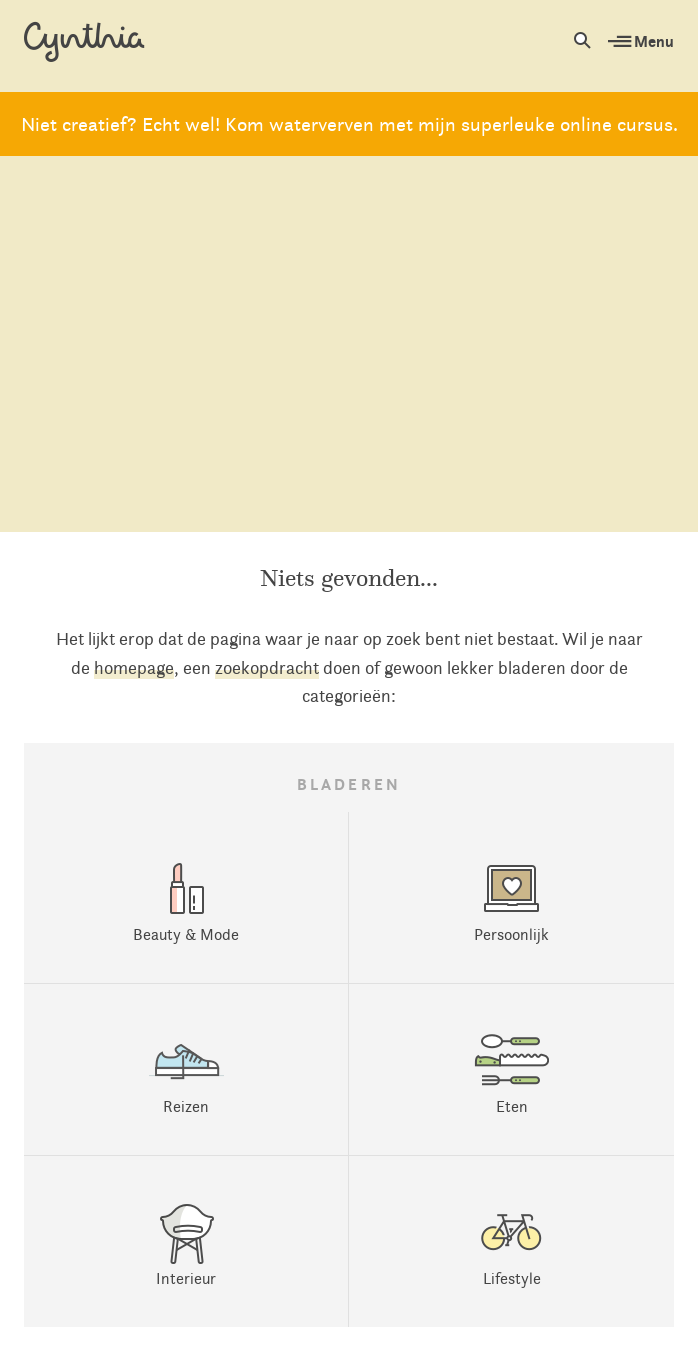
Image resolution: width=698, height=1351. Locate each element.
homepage (134, 668)
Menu (641, 41)
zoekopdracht (267, 668)
